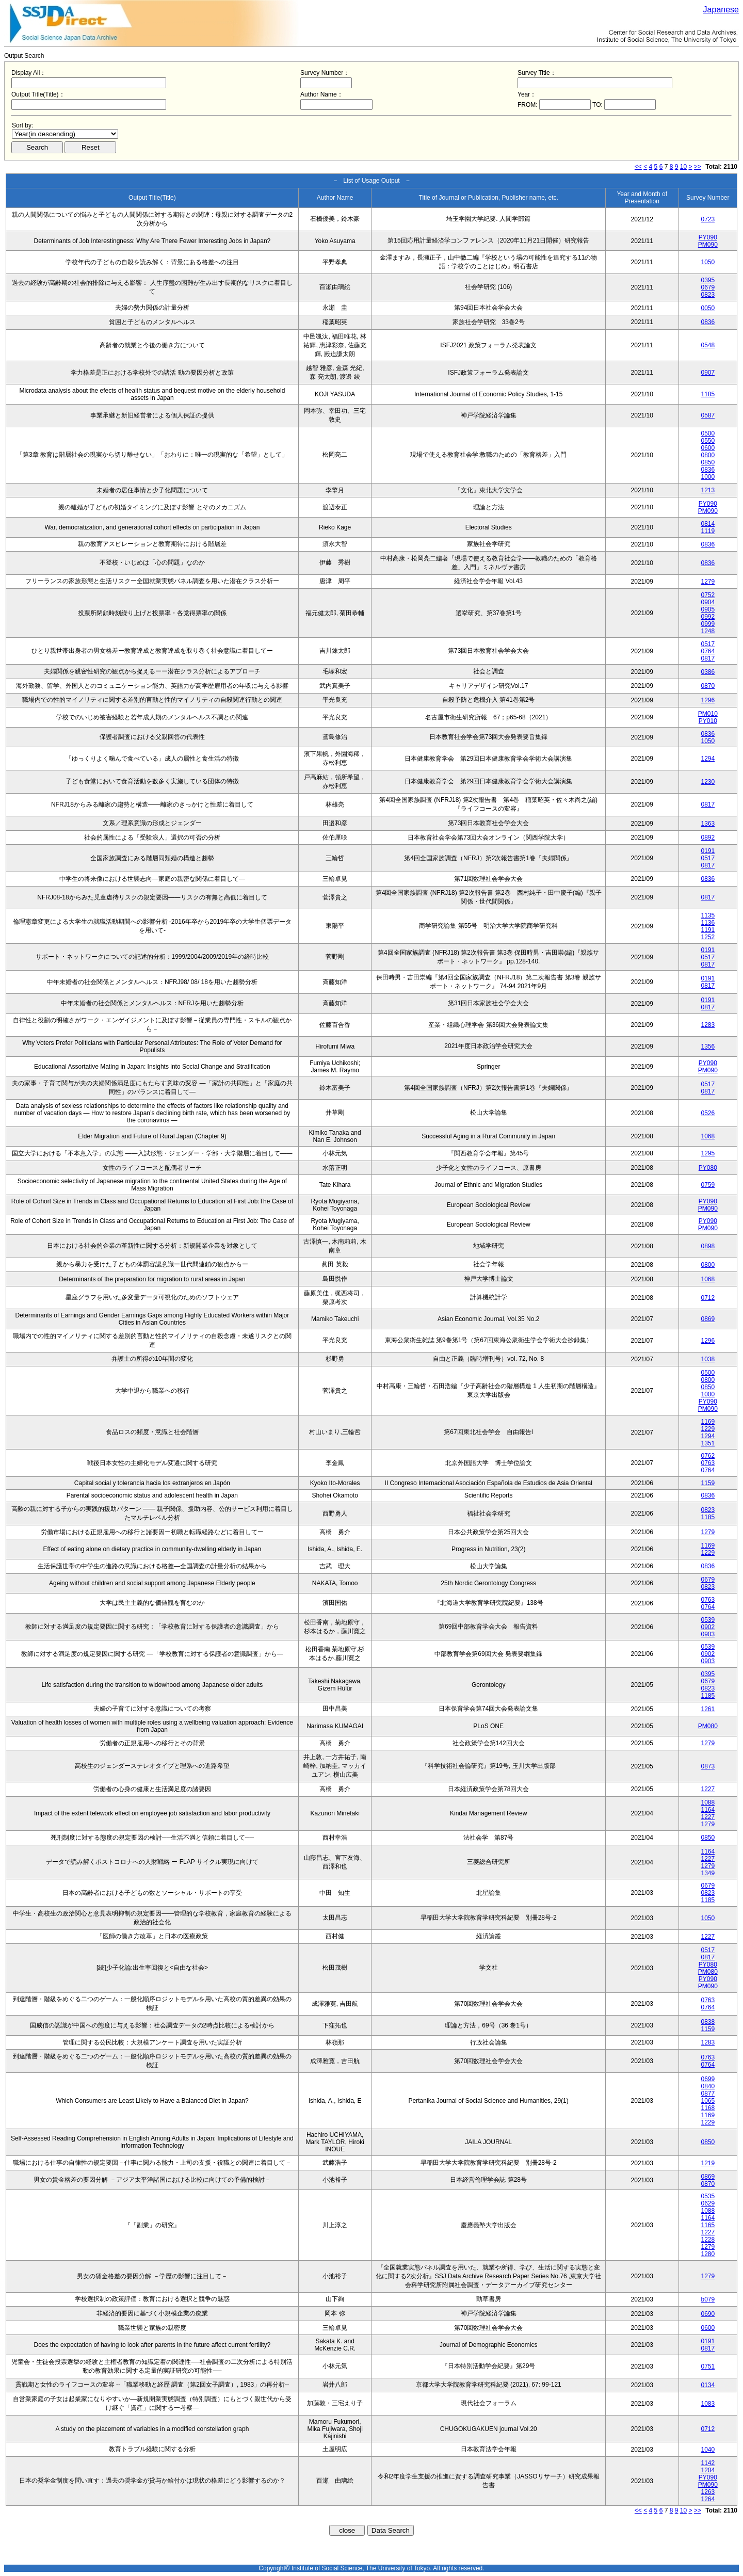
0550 (708, 440)
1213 (708, 490)
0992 (708, 616)
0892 (708, 837)
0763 (708, 1463)
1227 (708, 1789)
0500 (708, 433)
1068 (708, 1136)
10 (683, 166)
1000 (708, 476)
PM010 (708, 713)
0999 (708, 623)
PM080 (708, 1726)
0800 (708, 455)
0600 (708, 448)
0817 (708, 658)
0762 (708, 1455)
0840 (708, 2086)
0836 (708, 322)
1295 (708, 1153)
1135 (708, 915)
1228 (708, 2239)
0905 (708, 609)
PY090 (708, 237)
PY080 (708, 1167)
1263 (708, 2492)
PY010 (708, 721)
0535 (708, 2196)
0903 (708, 1634)
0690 (708, 2313)
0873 (708, 1766)
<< (638, 166)
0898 (708, 1246)
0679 (708, 287)
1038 (708, 1359)
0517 (708, 644)
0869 (708, 1319)
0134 (708, 2385)
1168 (708, 2108)
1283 (708, 1024)
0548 (708, 345)
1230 (708, 781)
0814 (708, 523)
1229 (708, 1428)
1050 (708, 262)
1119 (708, 531)
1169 (708, 1421)
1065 (708, 2100)
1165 (708, 2225)
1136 (708, 922)
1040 (708, 2449)
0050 (708, 308)
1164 (708, 1809)
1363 (708, 823)
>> (697, 166)
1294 (708, 758)
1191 (708, 929)
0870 (708, 685)
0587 (708, 415)
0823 (708, 294)
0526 (708, 1113)
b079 (708, 2299)
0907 (708, 372)
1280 (708, 2254)
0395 (708, 280)
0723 (708, 219)
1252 (708, 937)
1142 (708, 2463)
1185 (708, 394)
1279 (708, 581)
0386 (708, 671)
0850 (708, 462)
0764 (708, 651)
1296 (708, 700)
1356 (708, 1046)
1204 (708, 2470)
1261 (708, 1709)
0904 (708, 602)
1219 (708, 2163)
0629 (708, 2203)
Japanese (721, 9)
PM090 (708, 244)
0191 (708, 851)
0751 (708, 2366)
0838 (708, 2021)
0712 (708, 1297)
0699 (708, 2079)
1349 (708, 1873)
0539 (708, 1619)
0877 (708, 2093)
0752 (708, 595)
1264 (708, 2499)
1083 (708, 2403)
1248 (708, 631)
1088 (708, 1802)
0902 (708, 1627)
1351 (708, 1443)
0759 (708, 1184)
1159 (708, 1483)
